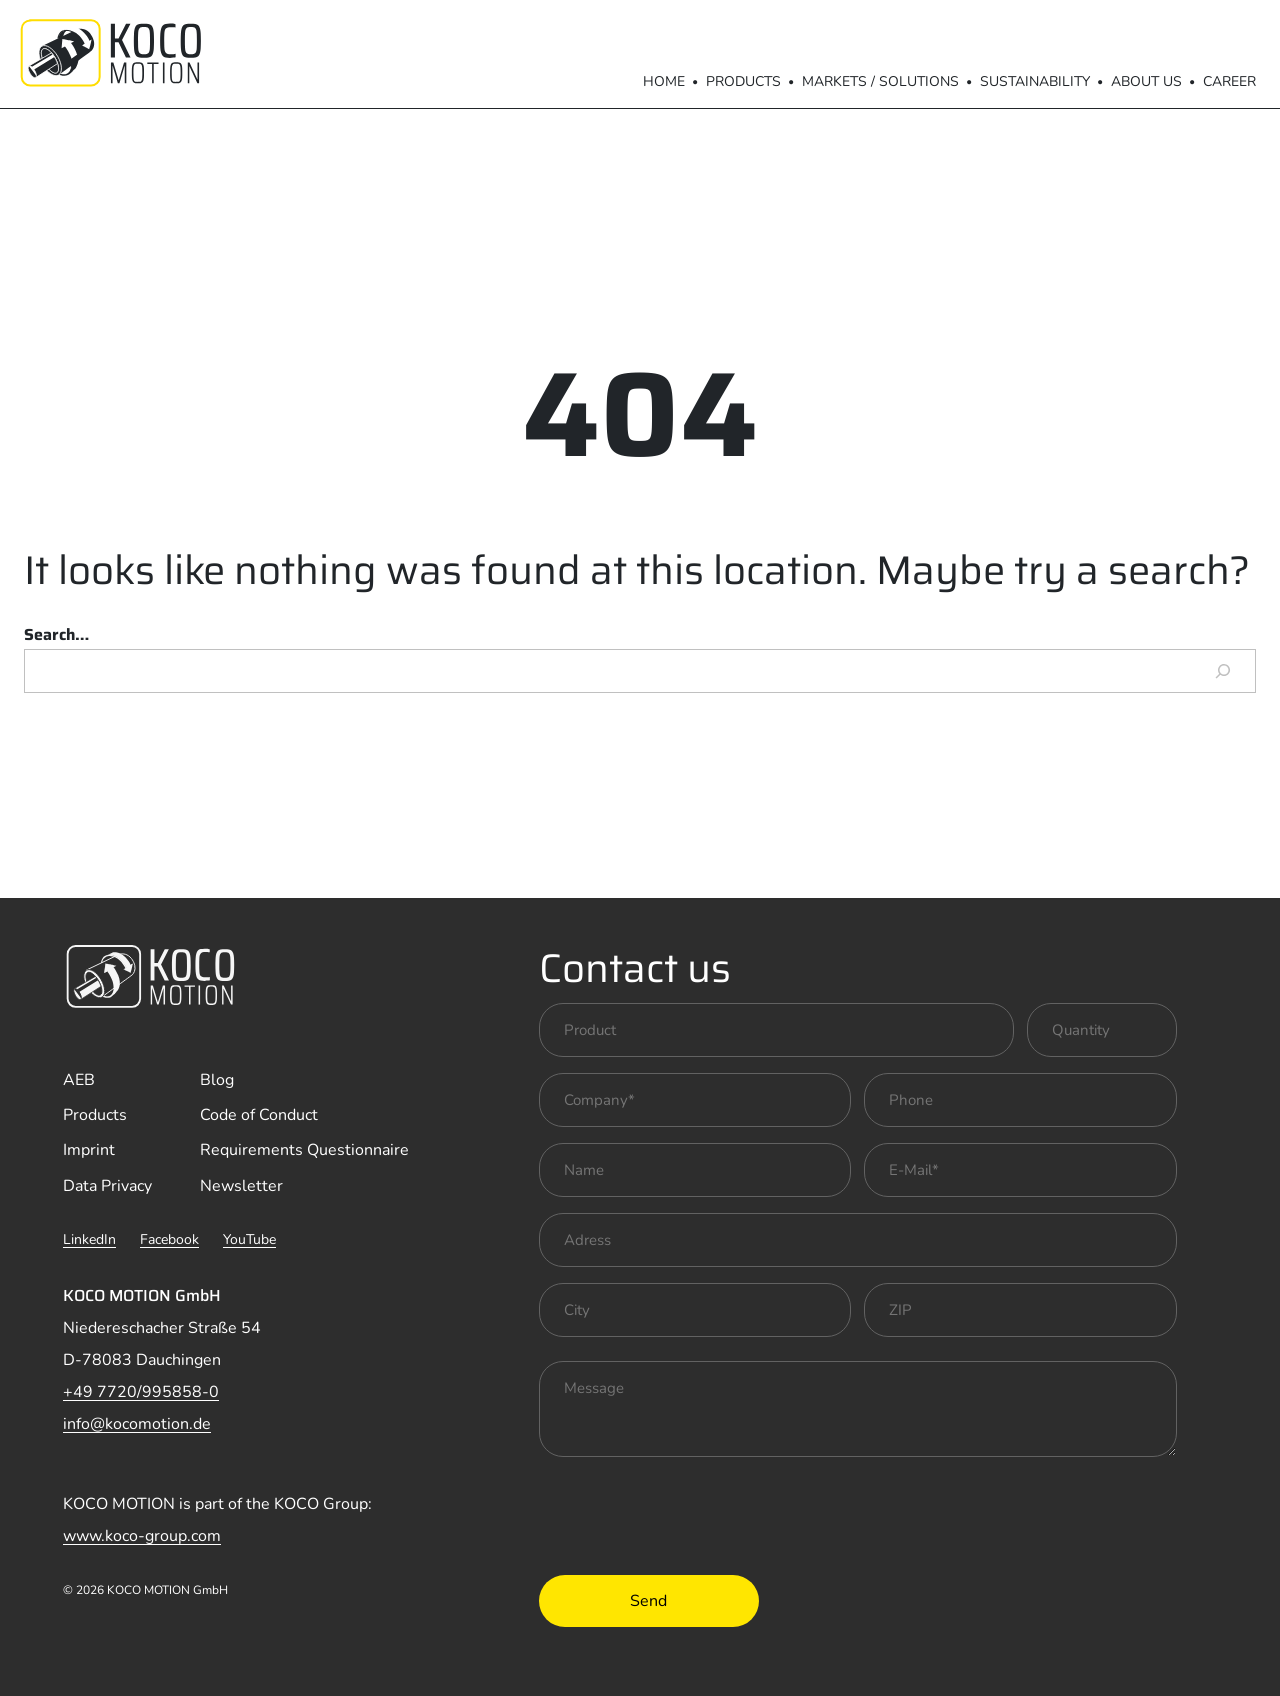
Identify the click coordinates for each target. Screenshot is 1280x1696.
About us (1146, 81)
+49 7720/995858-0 (141, 1392)
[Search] (1223, 671)
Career (1229, 81)
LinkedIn (89, 1239)
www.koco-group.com (142, 1536)
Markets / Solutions (880, 81)
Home (664, 81)
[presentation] (691, 1512)
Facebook (169, 1239)
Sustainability (1035, 81)
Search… (56, 634)
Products (743, 81)
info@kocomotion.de (137, 1424)
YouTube (249, 1239)
